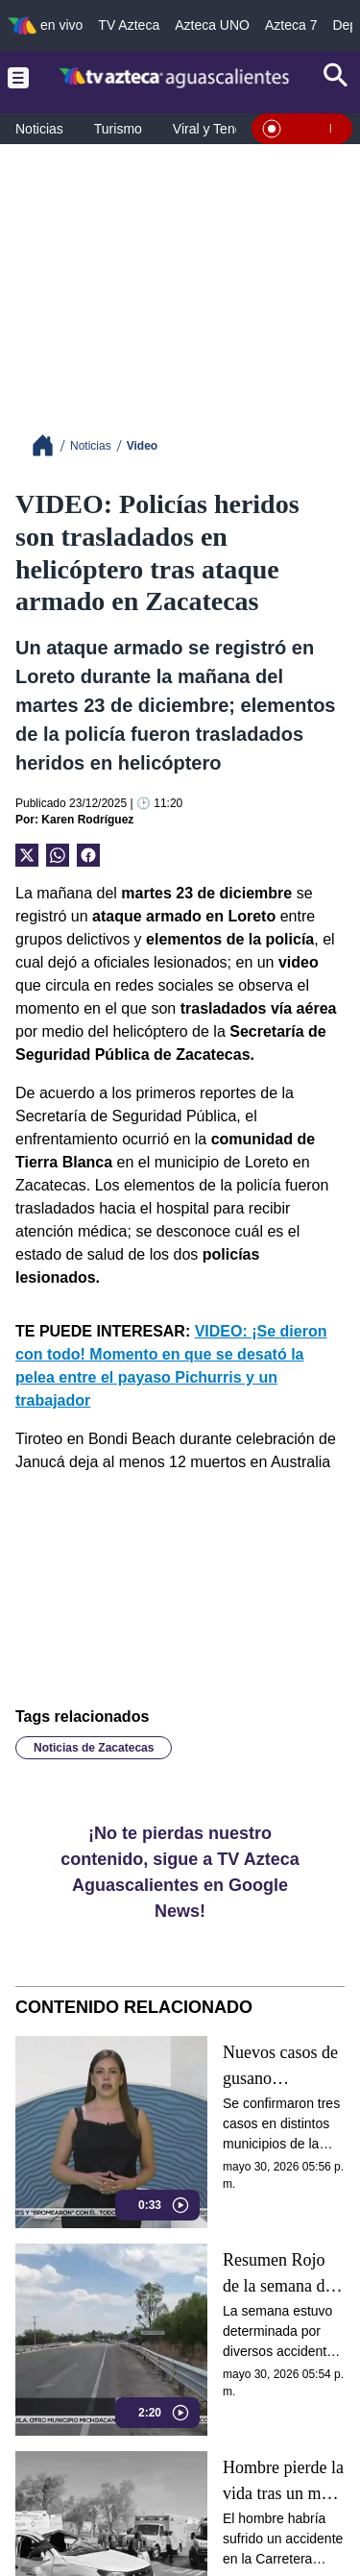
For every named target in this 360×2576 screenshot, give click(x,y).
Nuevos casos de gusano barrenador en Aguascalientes (280, 2066)
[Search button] (336, 77)
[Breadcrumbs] (50, 445)
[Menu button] (18, 77)
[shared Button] (57, 855)
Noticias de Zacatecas (94, 1747)
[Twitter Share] (26, 855)
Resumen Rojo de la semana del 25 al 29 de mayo (282, 2273)
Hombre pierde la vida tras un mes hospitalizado (283, 2481)
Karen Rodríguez (87, 819)
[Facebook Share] (88, 855)
